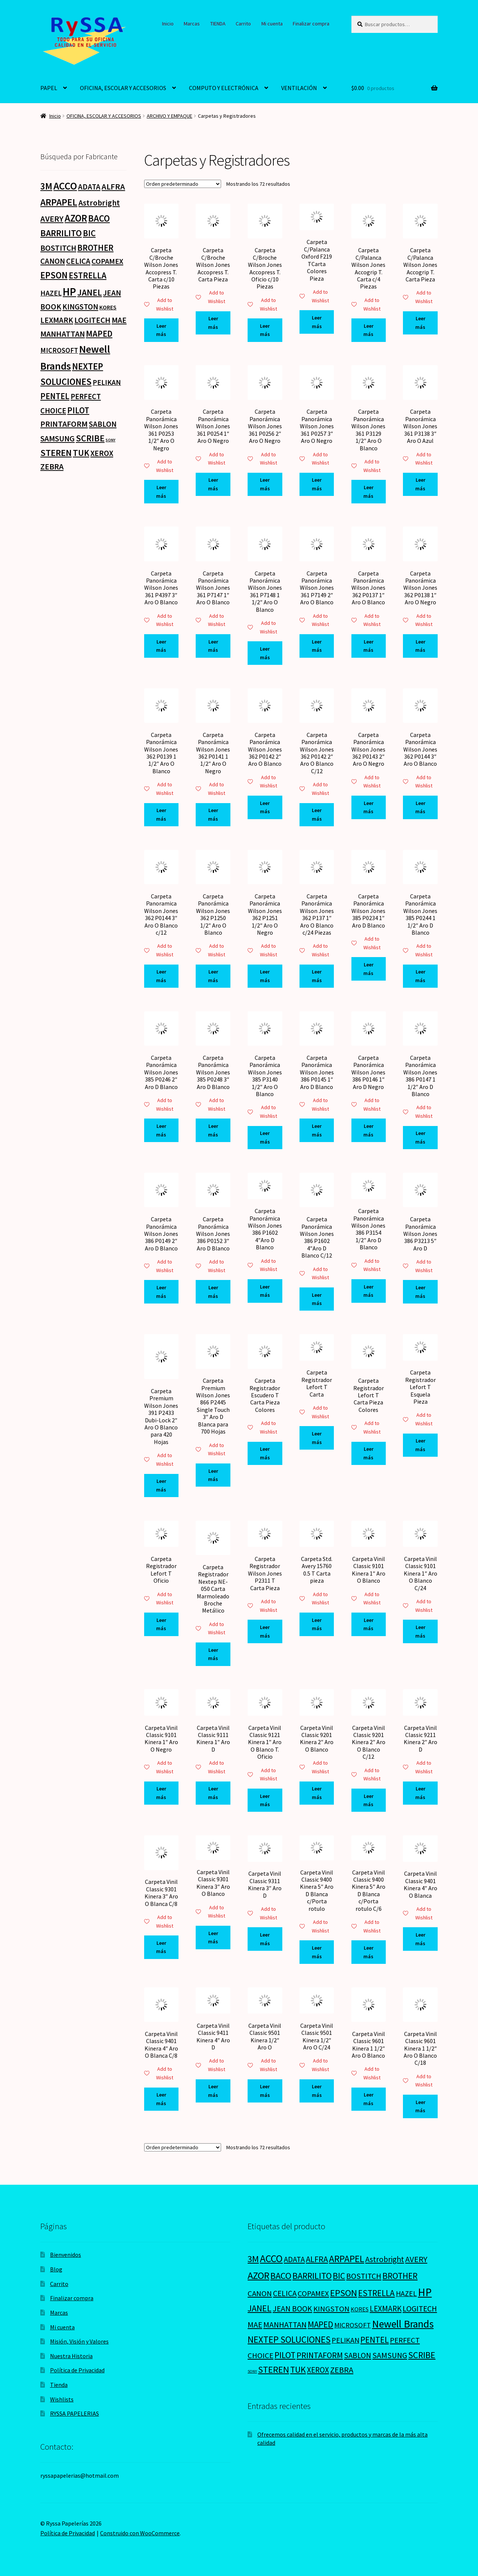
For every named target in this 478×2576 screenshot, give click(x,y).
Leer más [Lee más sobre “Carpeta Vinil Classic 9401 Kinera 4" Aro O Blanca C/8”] (161, 2099)
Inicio (168, 23)
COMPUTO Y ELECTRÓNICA (223, 88)
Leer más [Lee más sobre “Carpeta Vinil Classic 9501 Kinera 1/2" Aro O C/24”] (317, 2090)
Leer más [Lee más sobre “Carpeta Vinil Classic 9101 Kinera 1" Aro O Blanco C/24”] (420, 1631)
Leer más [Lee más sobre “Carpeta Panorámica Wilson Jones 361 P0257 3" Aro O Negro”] (317, 484)
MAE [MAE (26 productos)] (119, 320)
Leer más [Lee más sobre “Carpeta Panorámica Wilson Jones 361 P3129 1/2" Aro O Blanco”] (368, 491)
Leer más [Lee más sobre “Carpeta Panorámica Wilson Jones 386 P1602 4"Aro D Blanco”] (265, 1291)
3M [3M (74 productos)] (46, 186)
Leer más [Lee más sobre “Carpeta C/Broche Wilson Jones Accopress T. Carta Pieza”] (213, 322)
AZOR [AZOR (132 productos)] (76, 218)
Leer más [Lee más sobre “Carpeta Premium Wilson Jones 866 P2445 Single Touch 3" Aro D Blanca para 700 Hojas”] (213, 1475)
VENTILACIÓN (299, 88)
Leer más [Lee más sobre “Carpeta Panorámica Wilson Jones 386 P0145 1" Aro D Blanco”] (317, 1130)
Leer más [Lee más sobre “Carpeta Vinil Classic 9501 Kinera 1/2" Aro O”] (265, 2090)
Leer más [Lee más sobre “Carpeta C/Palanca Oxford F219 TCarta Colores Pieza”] (317, 322)
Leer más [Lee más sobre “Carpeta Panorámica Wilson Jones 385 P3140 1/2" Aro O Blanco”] (265, 1137)
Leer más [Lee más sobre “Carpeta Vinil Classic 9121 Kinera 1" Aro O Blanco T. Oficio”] (265, 1800)
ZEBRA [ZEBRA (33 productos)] (51, 466)
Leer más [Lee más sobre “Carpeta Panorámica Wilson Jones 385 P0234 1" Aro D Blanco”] (368, 969)
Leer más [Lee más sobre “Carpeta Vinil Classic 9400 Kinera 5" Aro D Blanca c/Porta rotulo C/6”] (368, 1952)
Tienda (59, 2384)
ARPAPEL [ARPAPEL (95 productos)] (58, 202)
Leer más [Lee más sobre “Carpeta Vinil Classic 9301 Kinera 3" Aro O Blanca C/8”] (161, 1947)
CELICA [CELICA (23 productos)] (78, 261)
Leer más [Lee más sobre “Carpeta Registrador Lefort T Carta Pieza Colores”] (368, 1453)
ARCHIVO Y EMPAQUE (169, 115)
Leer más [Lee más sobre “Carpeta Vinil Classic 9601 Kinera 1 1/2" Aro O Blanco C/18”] (420, 2106)
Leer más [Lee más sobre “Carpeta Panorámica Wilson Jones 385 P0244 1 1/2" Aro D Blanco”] (420, 976)
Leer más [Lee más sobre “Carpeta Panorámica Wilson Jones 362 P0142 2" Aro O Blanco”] (265, 807)
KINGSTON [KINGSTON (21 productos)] (80, 307)
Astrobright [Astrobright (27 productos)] (99, 203)
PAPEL (48, 88)
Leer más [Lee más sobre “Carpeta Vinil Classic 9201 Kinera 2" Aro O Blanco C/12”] (368, 1800)
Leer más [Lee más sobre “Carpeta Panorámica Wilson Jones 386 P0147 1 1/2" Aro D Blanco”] (420, 1137)
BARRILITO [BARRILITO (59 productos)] (61, 233)
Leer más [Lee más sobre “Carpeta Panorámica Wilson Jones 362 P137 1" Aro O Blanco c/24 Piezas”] (317, 976)
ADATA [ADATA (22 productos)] (89, 187)
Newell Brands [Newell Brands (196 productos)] (403, 2323)
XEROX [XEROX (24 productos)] (101, 453)
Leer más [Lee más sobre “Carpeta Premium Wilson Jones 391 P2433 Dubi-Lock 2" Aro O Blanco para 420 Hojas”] (161, 1485)
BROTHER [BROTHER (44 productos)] (95, 247)
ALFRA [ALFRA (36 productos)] (113, 186)
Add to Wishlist (159, 304)
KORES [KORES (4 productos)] (108, 307)
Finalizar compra (311, 23)
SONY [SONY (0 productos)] (110, 440)
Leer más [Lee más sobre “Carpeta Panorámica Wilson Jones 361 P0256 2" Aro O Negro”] (265, 484)
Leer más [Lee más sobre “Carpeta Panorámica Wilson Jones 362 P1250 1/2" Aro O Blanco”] (213, 976)
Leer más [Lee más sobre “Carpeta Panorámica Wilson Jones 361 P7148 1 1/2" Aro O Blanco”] (265, 653)
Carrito (243, 23)
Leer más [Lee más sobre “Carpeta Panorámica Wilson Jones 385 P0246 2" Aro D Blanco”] (161, 1130)
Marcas (192, 23)
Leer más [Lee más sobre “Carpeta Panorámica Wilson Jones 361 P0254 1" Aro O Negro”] (213, 484)
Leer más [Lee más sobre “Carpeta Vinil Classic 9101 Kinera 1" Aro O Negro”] (161, 1793)
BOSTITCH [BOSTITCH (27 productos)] (58, 248)
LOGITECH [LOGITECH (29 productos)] (92, 320)
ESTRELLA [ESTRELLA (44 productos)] (87, 275)
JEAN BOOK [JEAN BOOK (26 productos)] (292, 2309)
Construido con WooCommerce (140, 2533)
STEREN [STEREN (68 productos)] (56, 453)
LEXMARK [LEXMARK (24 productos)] (56, 320)
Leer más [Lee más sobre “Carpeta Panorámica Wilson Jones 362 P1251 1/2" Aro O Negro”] (265, 976)
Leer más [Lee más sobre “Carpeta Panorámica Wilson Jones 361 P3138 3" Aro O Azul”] (420, 484)
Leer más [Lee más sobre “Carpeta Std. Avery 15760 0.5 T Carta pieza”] (317, 1624)
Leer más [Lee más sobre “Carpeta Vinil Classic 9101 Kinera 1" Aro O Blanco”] (368, 1624)
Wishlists (62, 2399)
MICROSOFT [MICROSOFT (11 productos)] (59, 350)
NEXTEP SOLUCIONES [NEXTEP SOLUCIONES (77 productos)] (289, 2339)
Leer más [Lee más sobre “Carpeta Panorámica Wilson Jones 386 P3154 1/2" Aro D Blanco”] (368, 1291)
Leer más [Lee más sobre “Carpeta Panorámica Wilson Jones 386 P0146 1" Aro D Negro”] (368, 1130)
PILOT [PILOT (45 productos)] (78, 410)
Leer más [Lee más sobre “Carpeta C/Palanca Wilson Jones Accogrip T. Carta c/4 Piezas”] (368, 330)
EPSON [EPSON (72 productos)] (54, 275)
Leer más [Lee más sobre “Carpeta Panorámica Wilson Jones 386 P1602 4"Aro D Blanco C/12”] (317, 1299)
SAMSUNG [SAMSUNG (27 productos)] (57, 439)
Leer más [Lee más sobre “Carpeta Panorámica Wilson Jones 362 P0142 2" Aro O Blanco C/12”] (317, 814)
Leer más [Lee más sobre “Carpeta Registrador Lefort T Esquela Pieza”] (420, 1445)
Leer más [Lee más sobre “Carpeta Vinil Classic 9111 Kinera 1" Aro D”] (213, 1793)
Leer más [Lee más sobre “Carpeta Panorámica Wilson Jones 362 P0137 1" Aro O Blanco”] (368, 646)
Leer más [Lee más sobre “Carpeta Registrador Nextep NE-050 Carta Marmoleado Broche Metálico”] (213, 1654)
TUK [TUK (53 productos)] (81, 452)
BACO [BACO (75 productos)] (99, 218)
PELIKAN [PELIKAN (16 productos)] (107, 382)
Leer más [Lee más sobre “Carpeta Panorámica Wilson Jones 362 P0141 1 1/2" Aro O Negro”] (213, 814)
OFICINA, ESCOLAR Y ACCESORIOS (123, 88)
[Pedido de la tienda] (182, 184)
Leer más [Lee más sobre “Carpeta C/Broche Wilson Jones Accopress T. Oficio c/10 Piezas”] (265, 330)
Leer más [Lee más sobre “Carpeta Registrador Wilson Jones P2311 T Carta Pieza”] (265, 1631)
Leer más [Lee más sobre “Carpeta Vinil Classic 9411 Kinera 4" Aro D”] (213, 2090)
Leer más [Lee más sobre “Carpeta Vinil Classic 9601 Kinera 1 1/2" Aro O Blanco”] (368, 2099)
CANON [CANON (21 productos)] (52, 261)
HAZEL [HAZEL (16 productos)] (51, 292)
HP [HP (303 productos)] (69, 292)
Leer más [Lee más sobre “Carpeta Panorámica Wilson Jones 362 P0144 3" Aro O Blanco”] (420, 807)
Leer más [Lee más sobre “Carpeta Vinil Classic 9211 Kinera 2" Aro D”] (420, 1793)
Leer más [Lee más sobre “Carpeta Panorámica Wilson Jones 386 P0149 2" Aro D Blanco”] (161, 1291)
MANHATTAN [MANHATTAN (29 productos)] (62, 334)
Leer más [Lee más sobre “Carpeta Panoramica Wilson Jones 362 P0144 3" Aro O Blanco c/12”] (161, 976)
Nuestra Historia (71, 2356)
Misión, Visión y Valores (79, 2341)
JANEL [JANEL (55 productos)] (89, 292)
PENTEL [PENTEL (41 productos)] (54, 396)
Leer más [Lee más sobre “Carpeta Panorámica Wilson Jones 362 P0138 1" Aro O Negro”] (420, 646)
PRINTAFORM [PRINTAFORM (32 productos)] (64, 424)
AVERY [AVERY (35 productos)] (51, 218)
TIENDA (218, 23)
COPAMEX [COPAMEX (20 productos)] (107, 261)
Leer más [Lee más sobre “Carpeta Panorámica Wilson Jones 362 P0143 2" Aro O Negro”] (368, 807)
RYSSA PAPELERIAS (74, 2413)
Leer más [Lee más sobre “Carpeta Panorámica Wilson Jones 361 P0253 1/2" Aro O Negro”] (161, 491)
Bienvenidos (65, 2254)
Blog (56, 2269)
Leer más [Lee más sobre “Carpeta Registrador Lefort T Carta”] (317, 1438)
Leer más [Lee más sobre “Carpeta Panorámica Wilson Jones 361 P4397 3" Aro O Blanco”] (161, 646)
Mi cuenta (272, 23)
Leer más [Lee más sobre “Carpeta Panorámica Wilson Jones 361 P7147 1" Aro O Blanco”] (213, 646)
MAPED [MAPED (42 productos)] (99, 333)
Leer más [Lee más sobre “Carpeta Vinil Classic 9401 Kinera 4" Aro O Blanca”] (420, 1939)
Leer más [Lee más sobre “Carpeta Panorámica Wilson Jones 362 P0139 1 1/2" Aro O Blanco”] (161, 814)
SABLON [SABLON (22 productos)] (103, 424)
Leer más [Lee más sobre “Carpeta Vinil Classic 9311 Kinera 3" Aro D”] (265, 1939)
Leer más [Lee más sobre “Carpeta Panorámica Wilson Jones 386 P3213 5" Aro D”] (420, 1291)
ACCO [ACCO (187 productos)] (65, 185)
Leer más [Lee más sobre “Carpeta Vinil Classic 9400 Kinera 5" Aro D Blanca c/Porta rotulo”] (317, 1952)
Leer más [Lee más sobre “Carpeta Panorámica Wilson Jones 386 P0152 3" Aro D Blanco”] (213, 1291)
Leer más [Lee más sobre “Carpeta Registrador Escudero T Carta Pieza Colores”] (265, 1453)
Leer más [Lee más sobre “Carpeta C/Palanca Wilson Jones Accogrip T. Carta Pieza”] (420, 322)
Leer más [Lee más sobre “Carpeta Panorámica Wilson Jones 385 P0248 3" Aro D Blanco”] (213, 1130)
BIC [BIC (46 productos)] (89, 233)
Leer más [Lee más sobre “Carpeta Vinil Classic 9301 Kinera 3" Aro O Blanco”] (213, 1937)
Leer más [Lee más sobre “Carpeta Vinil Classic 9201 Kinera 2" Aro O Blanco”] (317, 1793)
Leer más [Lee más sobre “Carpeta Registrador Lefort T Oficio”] (161, 1624)
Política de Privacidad (77, 2370)
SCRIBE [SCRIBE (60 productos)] (90, 438)
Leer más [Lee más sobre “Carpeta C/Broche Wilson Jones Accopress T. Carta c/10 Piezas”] (161, 330)
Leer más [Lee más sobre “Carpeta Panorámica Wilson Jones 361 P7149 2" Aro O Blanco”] (317, 646)
